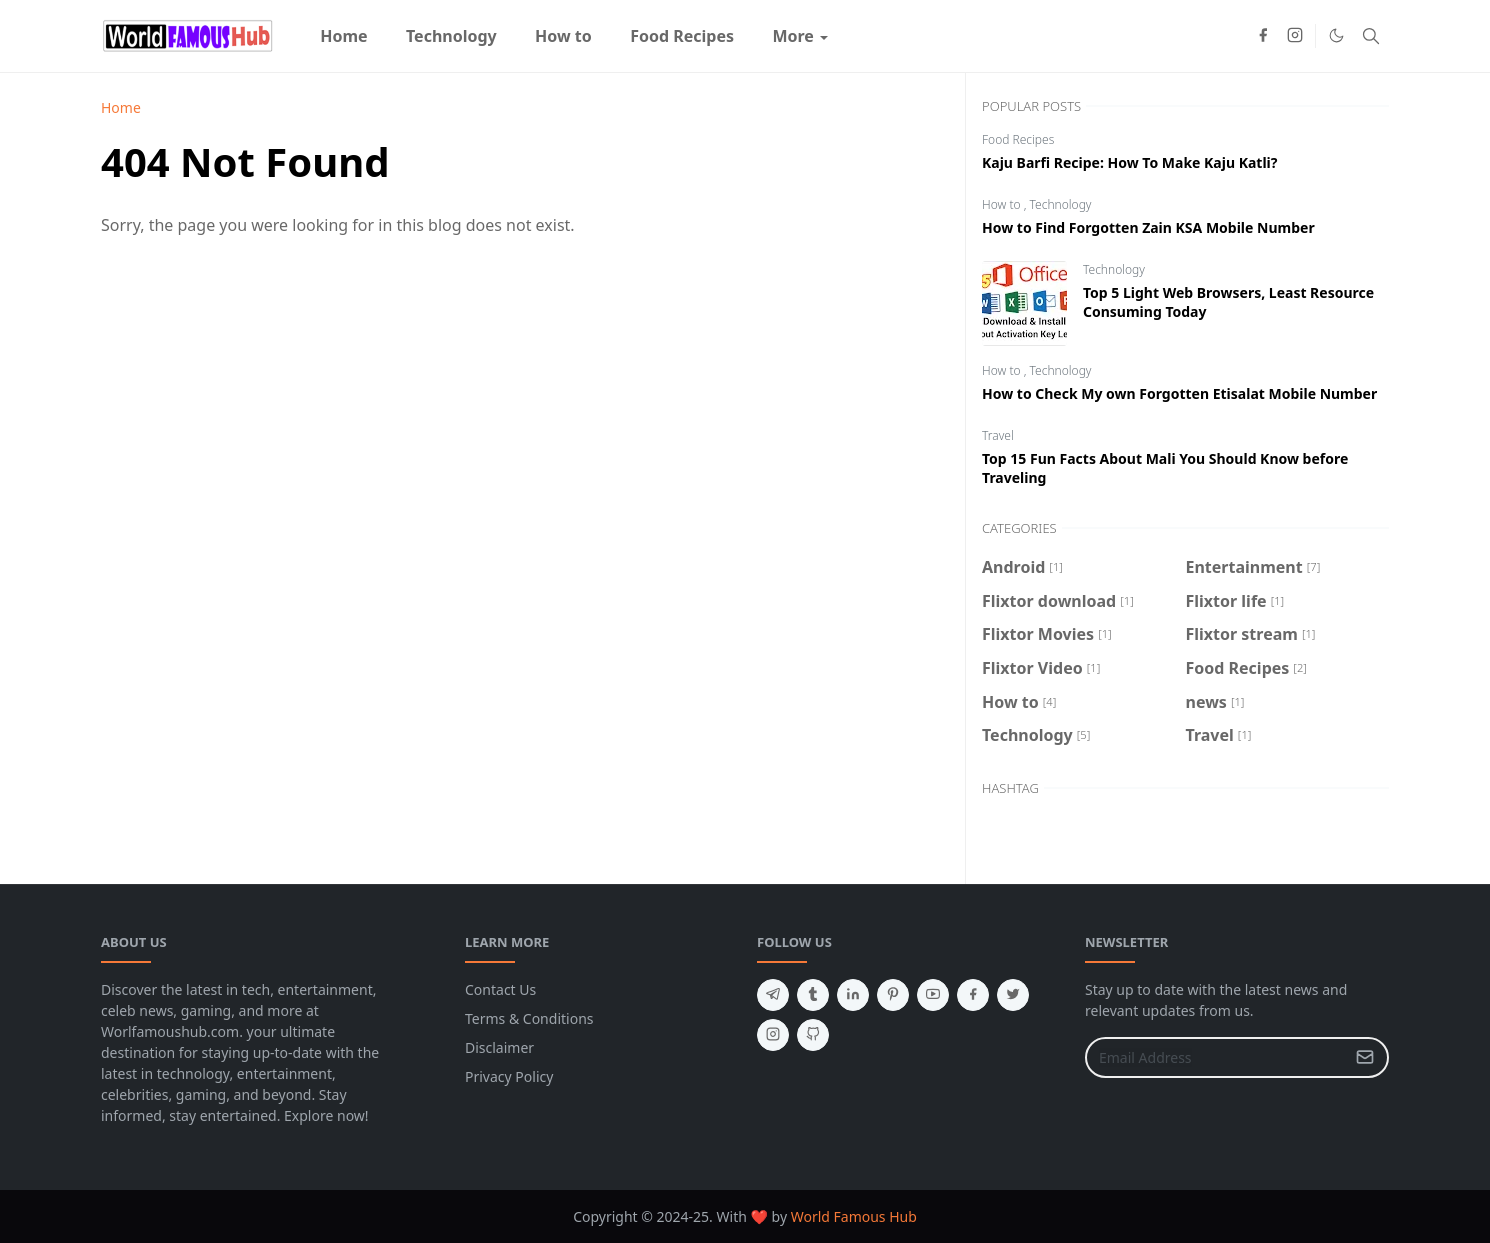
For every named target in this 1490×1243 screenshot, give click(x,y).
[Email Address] (1215, 1057)
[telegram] (773, 995)
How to (1003, 204)
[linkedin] (853, 995)
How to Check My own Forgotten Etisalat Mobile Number (1179, 393)
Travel (998, 435)
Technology (1061, 204)
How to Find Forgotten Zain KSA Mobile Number (1148, 227)
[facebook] (1263, 36)
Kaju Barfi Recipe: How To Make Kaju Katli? (1129, 162)
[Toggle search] (1371, 36)
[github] (813, 1035)
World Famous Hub (854, 1216)
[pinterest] (893, 995)
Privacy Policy (509, 1076)
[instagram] (1295, 36)
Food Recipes (1018, 139)
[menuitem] (344, 36)
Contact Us (500, 989)
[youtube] (933, 995)
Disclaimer (499, 1047)
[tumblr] (813, 995)
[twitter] (1013, 995)
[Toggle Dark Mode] (1336, 35)
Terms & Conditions (529, 1018)
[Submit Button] (1365, 1057)
